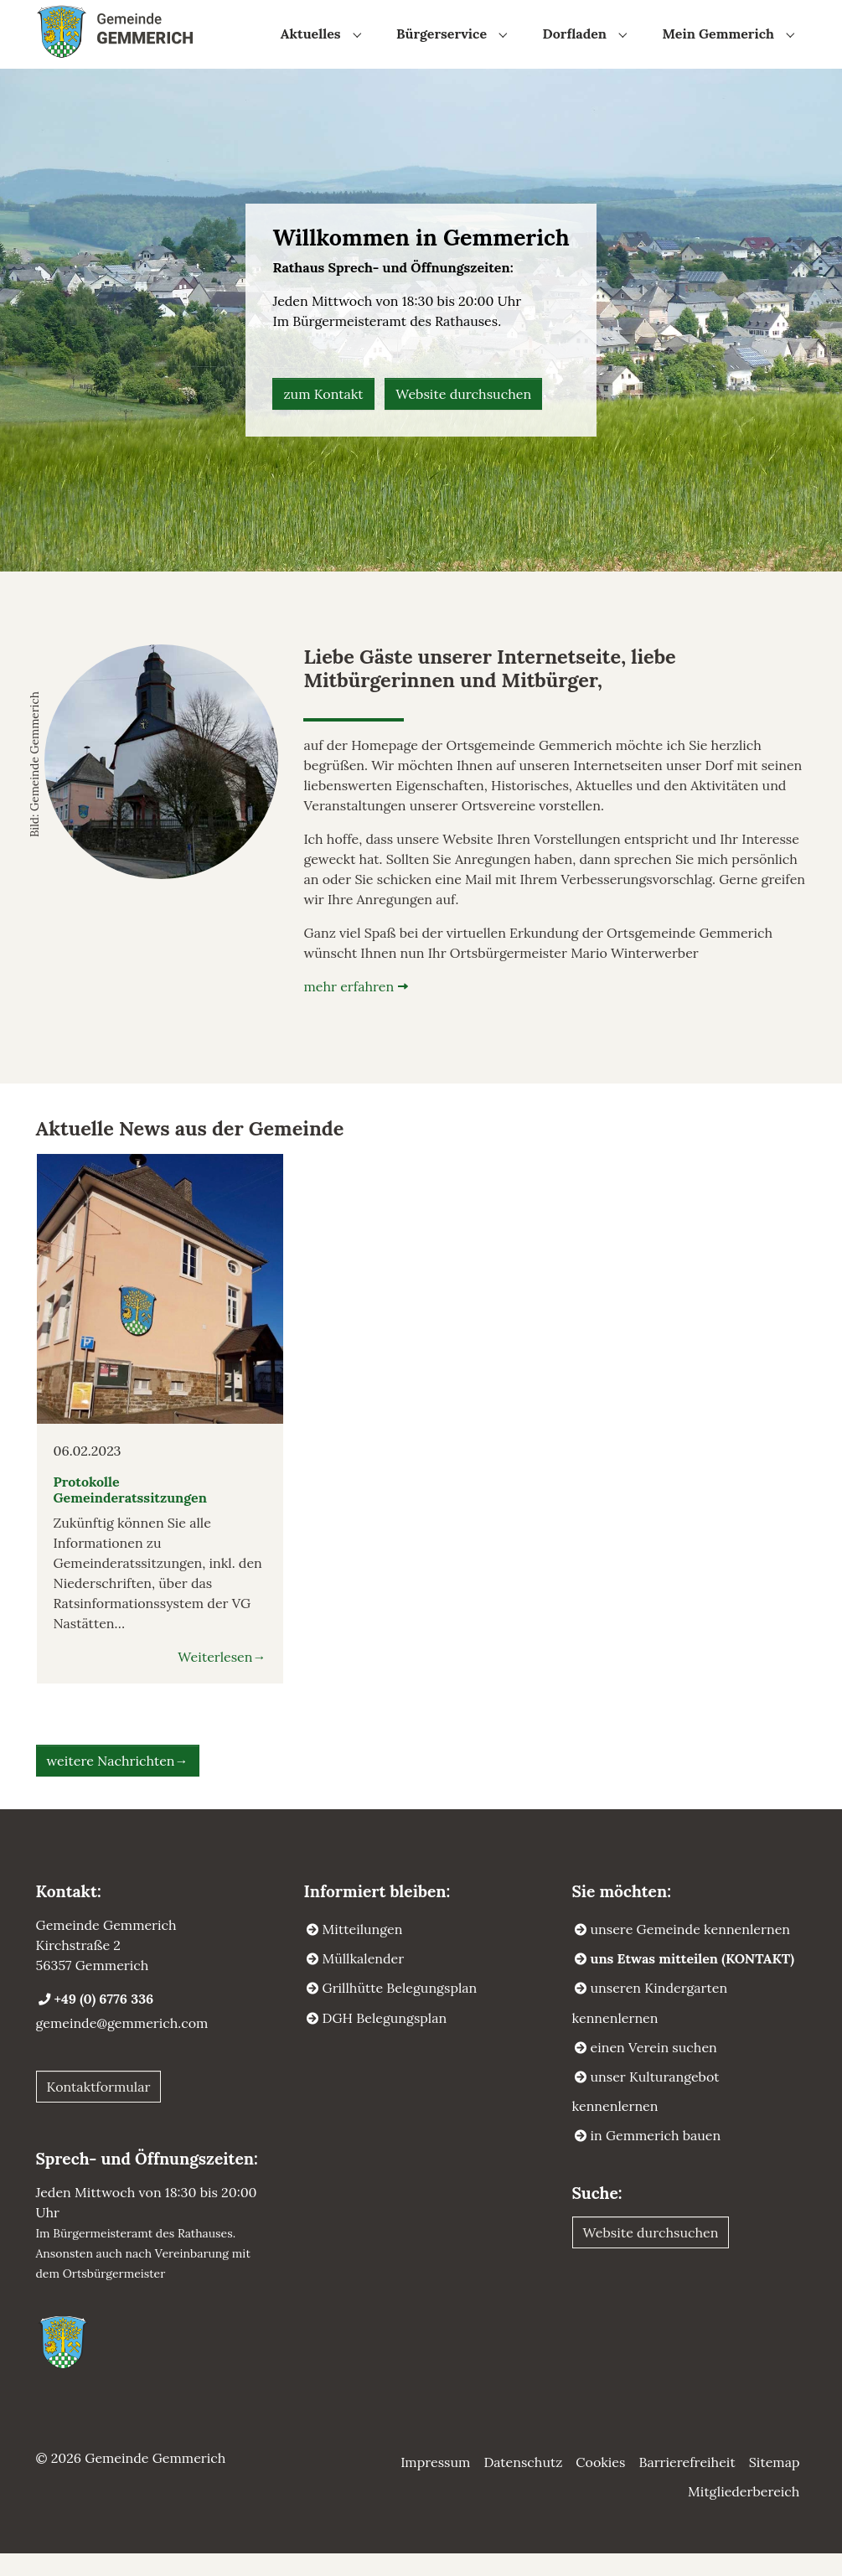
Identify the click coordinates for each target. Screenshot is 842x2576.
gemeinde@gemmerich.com (122, 2045)
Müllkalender (364, 1981)
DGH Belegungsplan (385, 2040)
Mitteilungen (363, 1951)
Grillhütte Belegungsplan (400, 2010)
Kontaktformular (99, 2109)
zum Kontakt (323, 416)
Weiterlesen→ (222, 1679)
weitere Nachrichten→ (118, 1783)
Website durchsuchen (463, 416)
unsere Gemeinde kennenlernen (691, 1951)
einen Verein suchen (654, 2069)
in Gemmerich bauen (656, 2157)
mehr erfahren (348, 1009)
